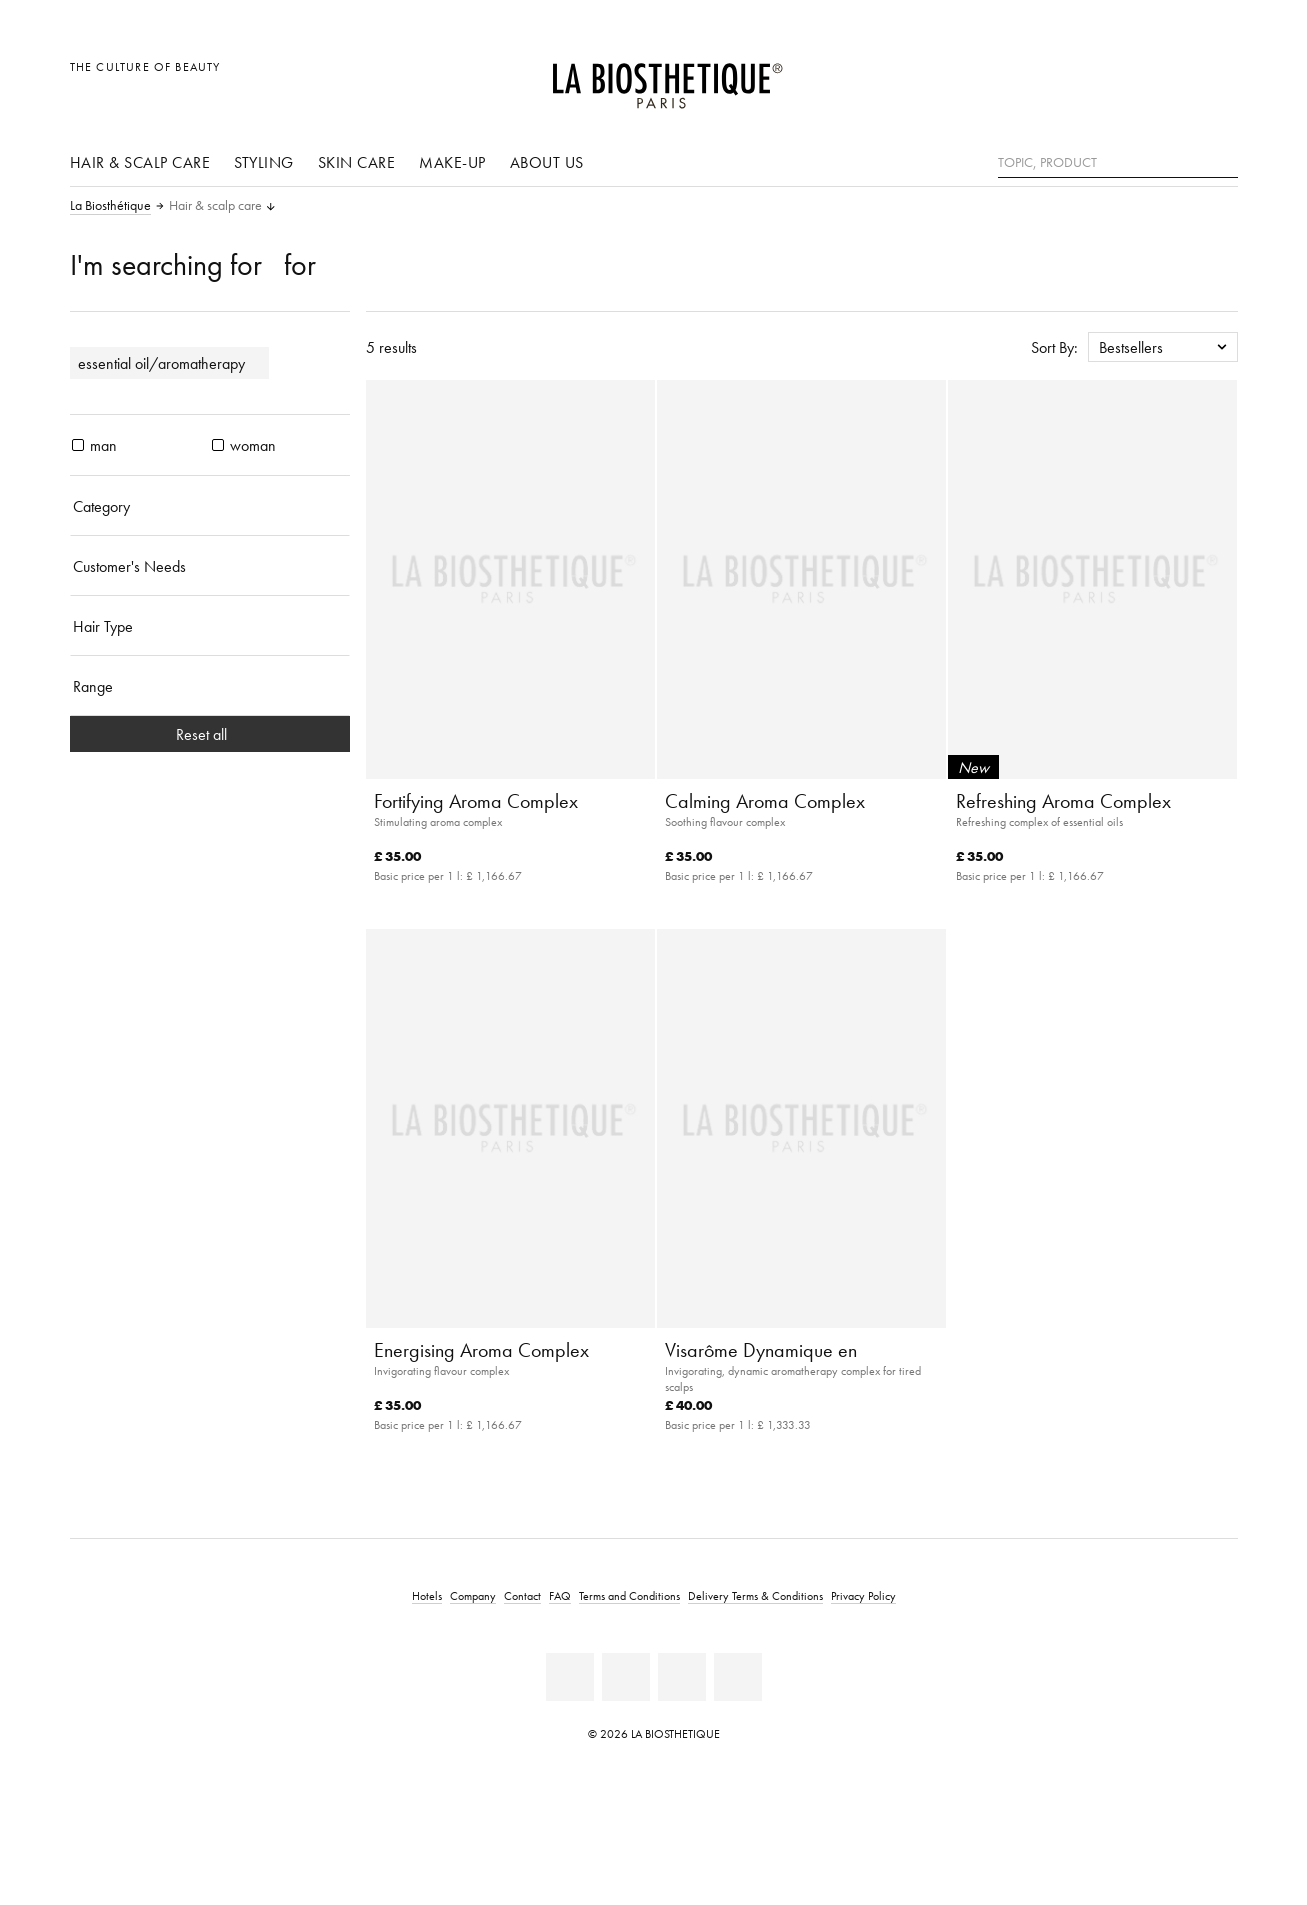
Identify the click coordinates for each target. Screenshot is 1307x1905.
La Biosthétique (110, 206)
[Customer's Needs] (210, 566)
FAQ (560, 1595)
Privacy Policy (863, 1595)
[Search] (1223, 160)
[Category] (210, 506)
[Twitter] (738, 1677)
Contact (522, 1595)
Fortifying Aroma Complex (476, 801)
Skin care (357, 162)
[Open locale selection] (1126, 77)
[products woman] (218, 445)
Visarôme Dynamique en (761, 1350)
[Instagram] (682, 1677)
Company (473, 1595)
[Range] (210, 686)
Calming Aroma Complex (765, 801)
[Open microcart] (1216, 77)
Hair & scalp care (140, 162)
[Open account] (1171, 77)
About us (547, 162)
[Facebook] (570, 1677)
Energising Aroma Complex (481, 1350)
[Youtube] (626, 1677)
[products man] (78, 445)
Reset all (209, 734)
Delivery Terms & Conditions (755, 1595)
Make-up (452, 162)
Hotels (427, 1595)
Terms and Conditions (629, 1595)
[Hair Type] (210, 626)
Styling (264, 162)
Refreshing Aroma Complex (1063, 801)
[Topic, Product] (1118, 163)
